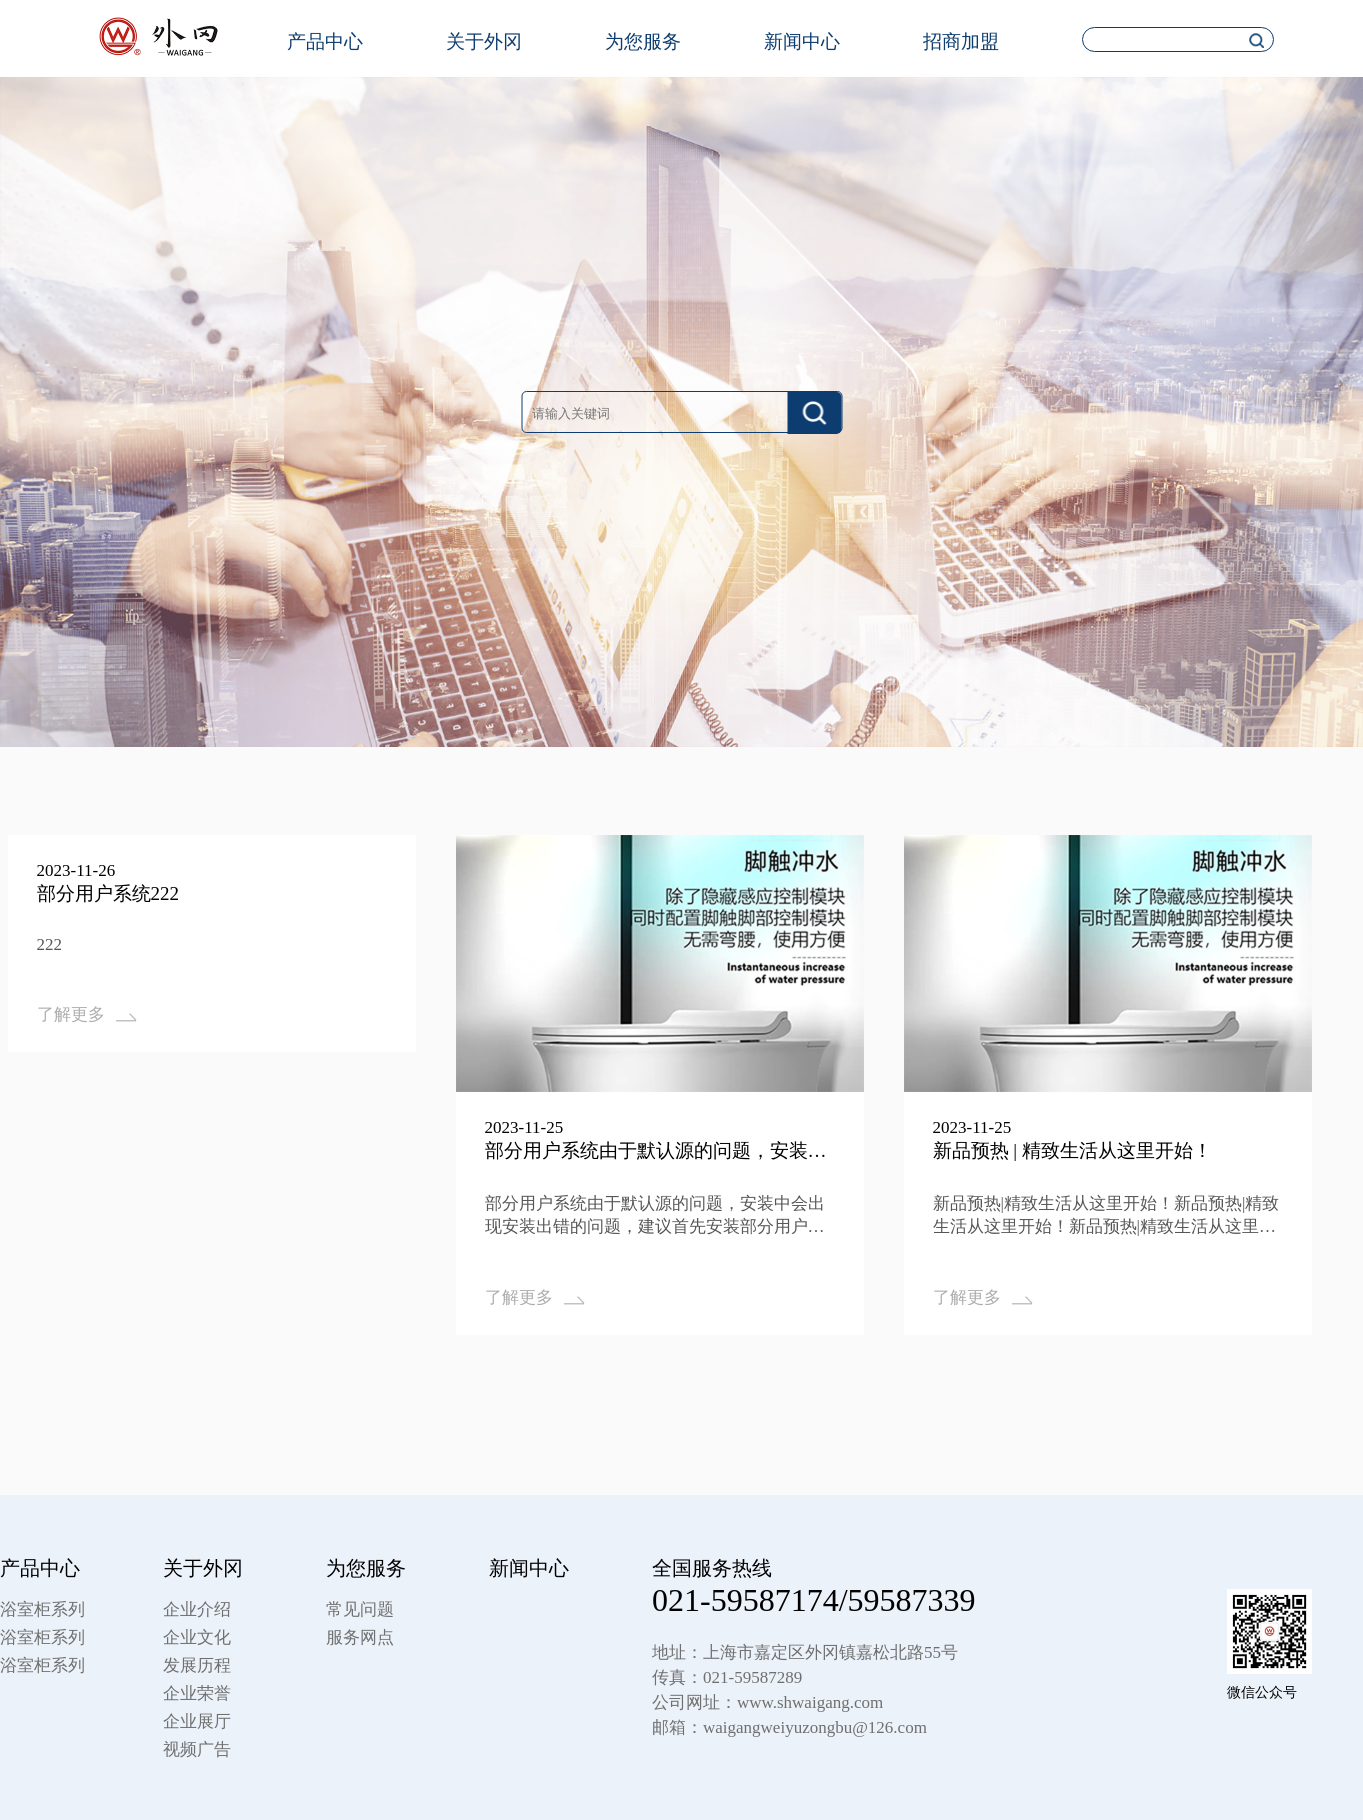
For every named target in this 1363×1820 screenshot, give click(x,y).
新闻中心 (802, 41)
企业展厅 (197, 1721)
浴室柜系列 (42, 1609)
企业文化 (197, 1637)
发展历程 (197, 1665)
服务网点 (360, 1637)
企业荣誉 (197, 1693)
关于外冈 (484, 41)
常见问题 (360, 1609)
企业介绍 (197, 1609)
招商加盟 (961, 41)
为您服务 (643, 41)
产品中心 (325, 41)
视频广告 (197, 1749)
